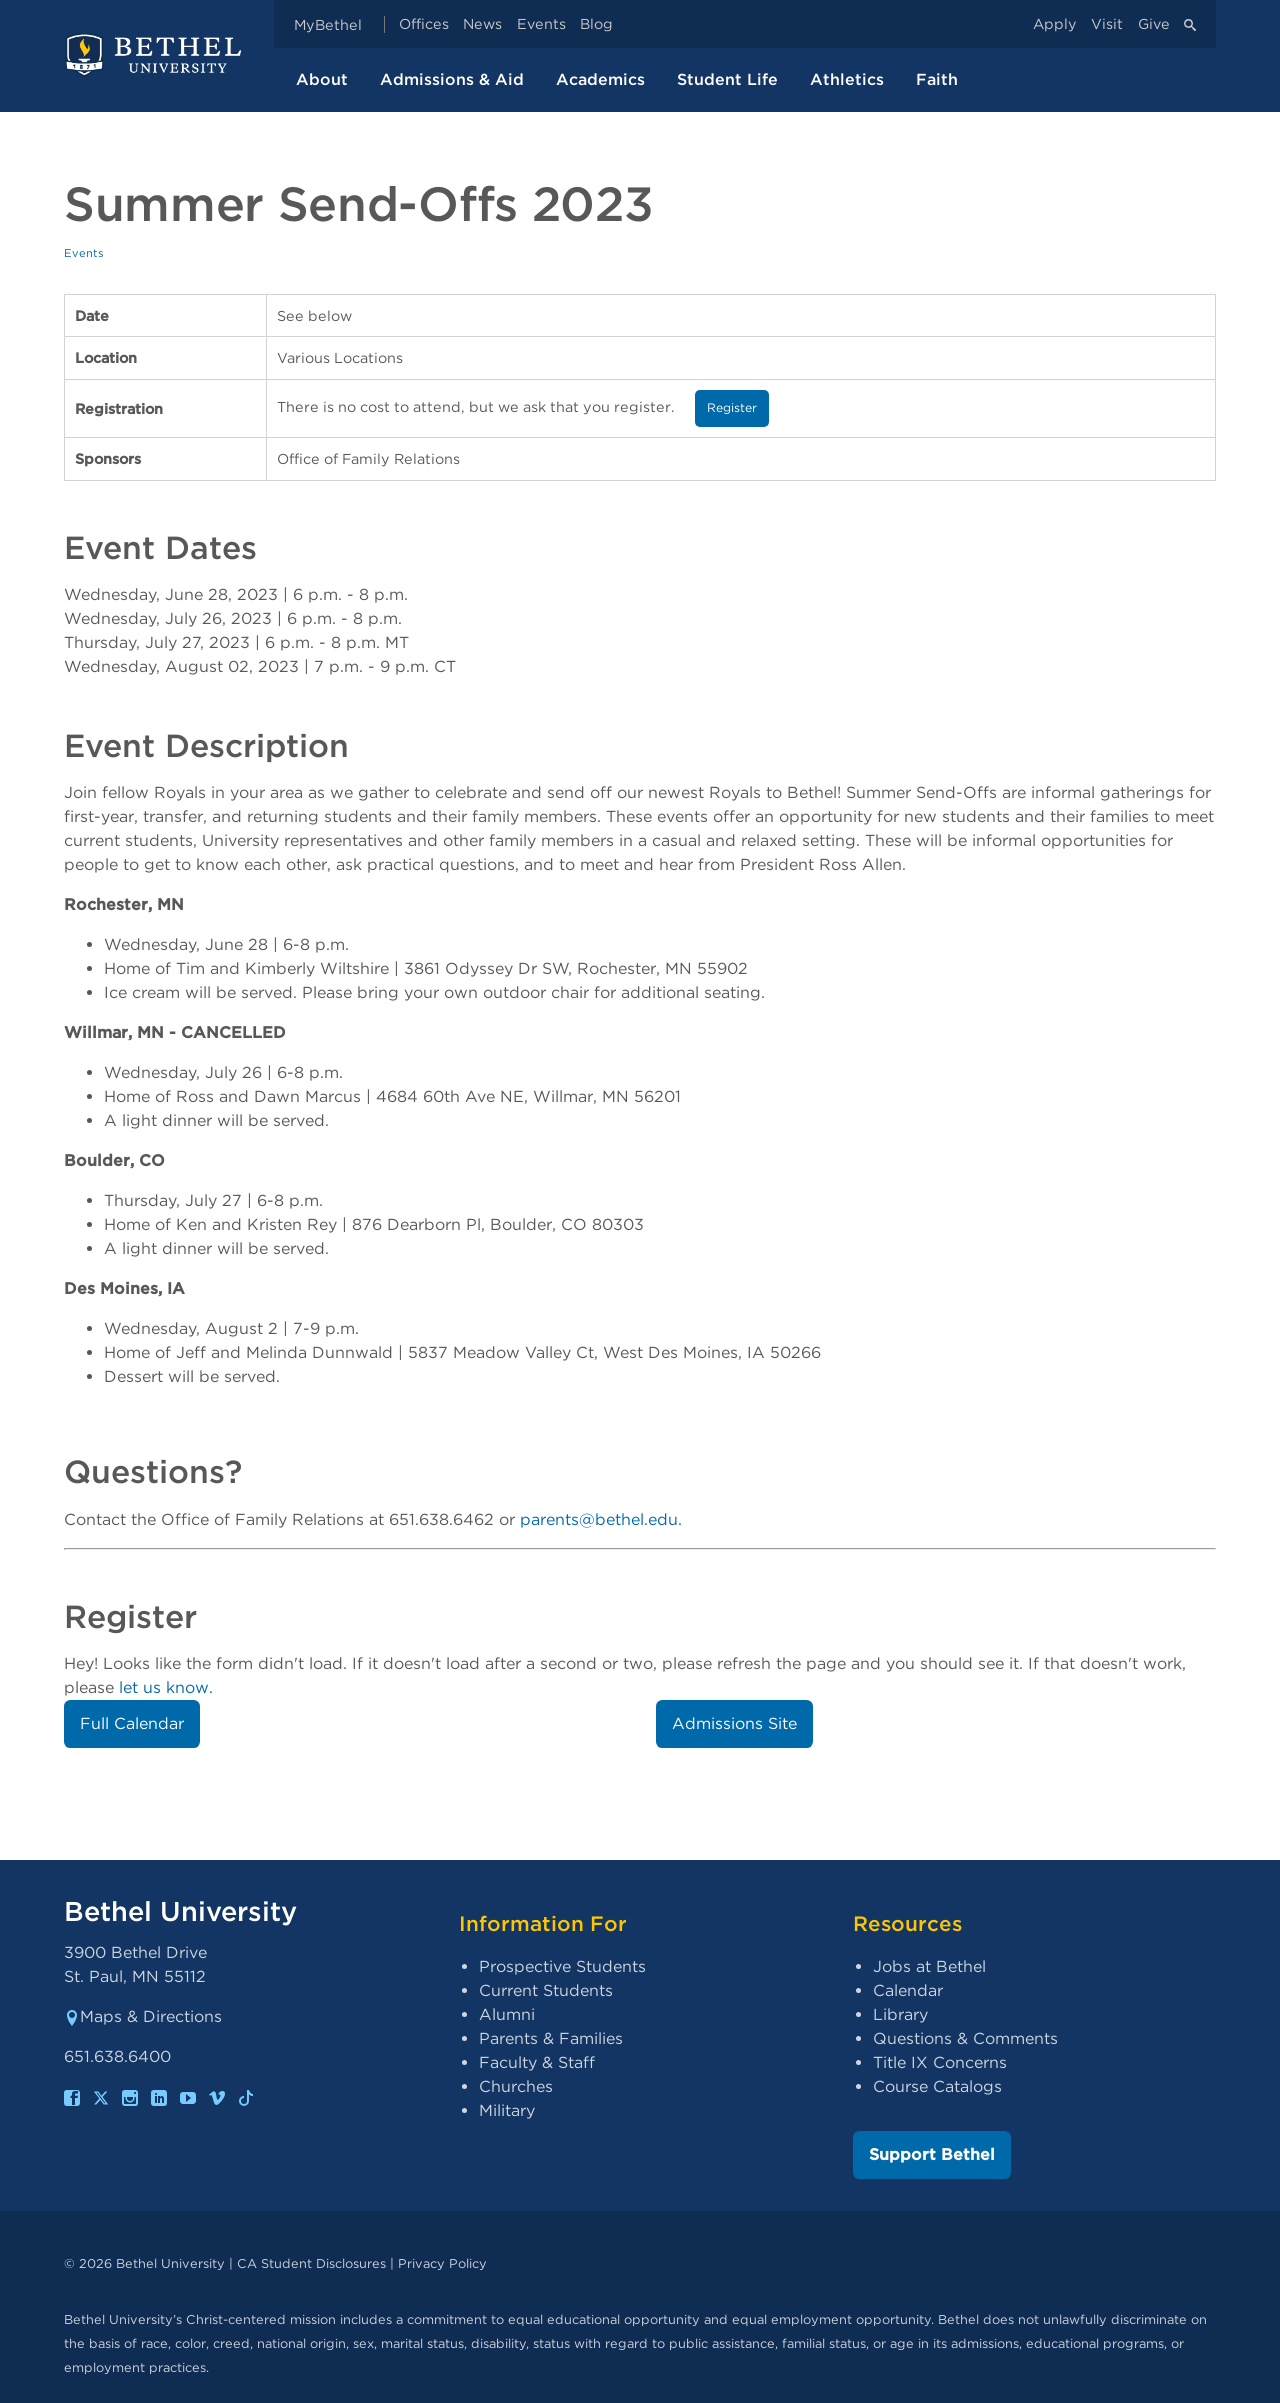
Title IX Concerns (940, 2062)
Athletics (847, 79)
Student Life (727, 79)
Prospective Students (562, 1966)
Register (732, 407)
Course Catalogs (937, 2086)
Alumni (507, 2014)
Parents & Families (551, 2038)
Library (900, 2014)
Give (1154, 24)
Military (507, 2110)
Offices (424, 24)
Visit (1107, 24)
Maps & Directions (143, 2016)
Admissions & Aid (452, 79)
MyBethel (328, 24)
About (322, 79)
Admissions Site (734, 1723)
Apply (1055, 24)
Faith (937, 79)
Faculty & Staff (537, 2062)
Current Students (546, 1990)
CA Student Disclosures (311, 2263)
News (482, 24)
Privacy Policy (442, 2263)
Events (541, 24)
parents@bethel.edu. (601, 1519)
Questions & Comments (965, 2038)
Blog (596, 24)
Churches (516, 2086)
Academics (600, 79)
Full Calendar (132, 1723)
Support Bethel (932, 2154)
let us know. (166, 1687)
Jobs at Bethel (929, 1966)
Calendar (908, 1990)
